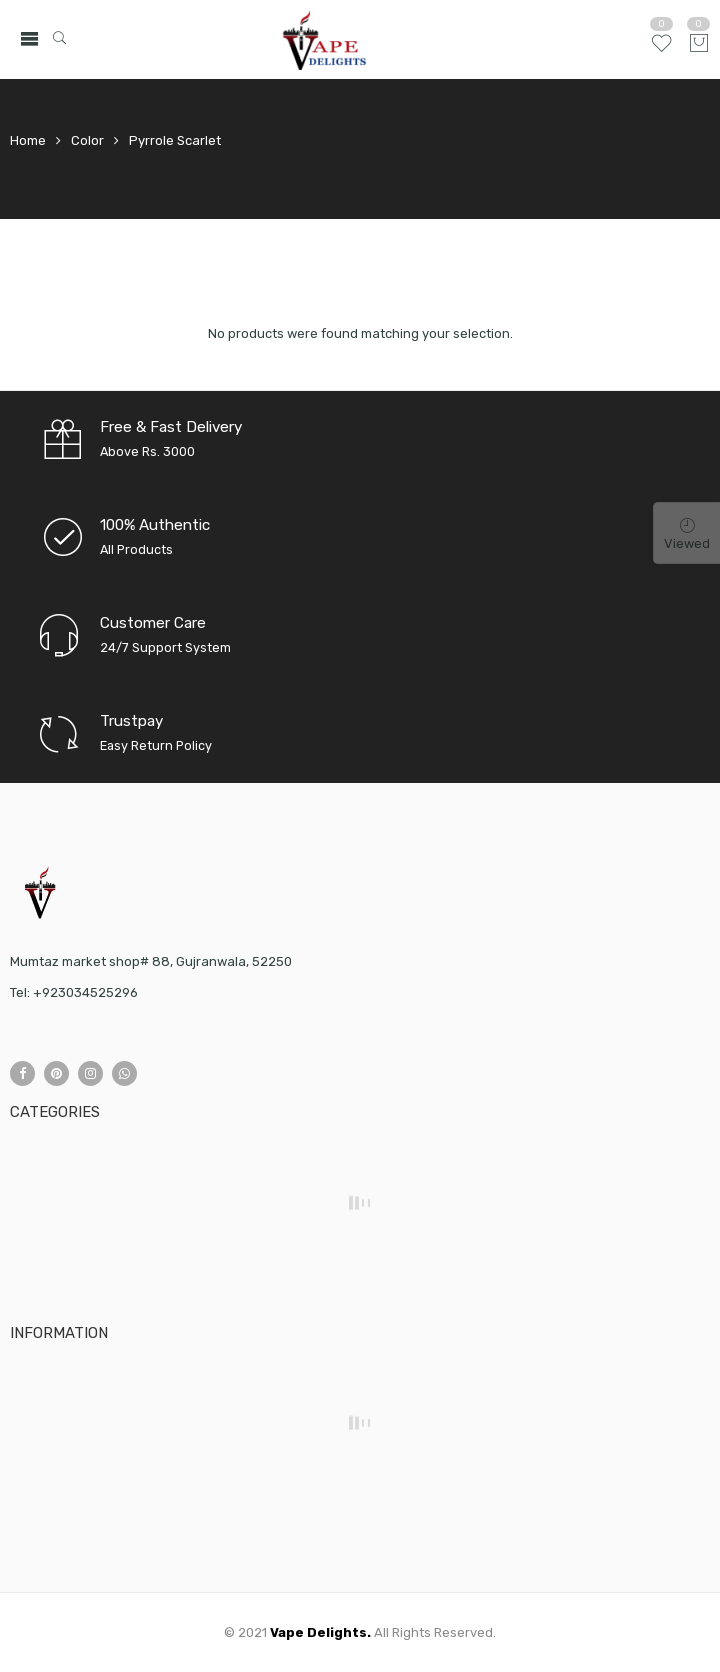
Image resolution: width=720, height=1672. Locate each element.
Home (28, 140)
